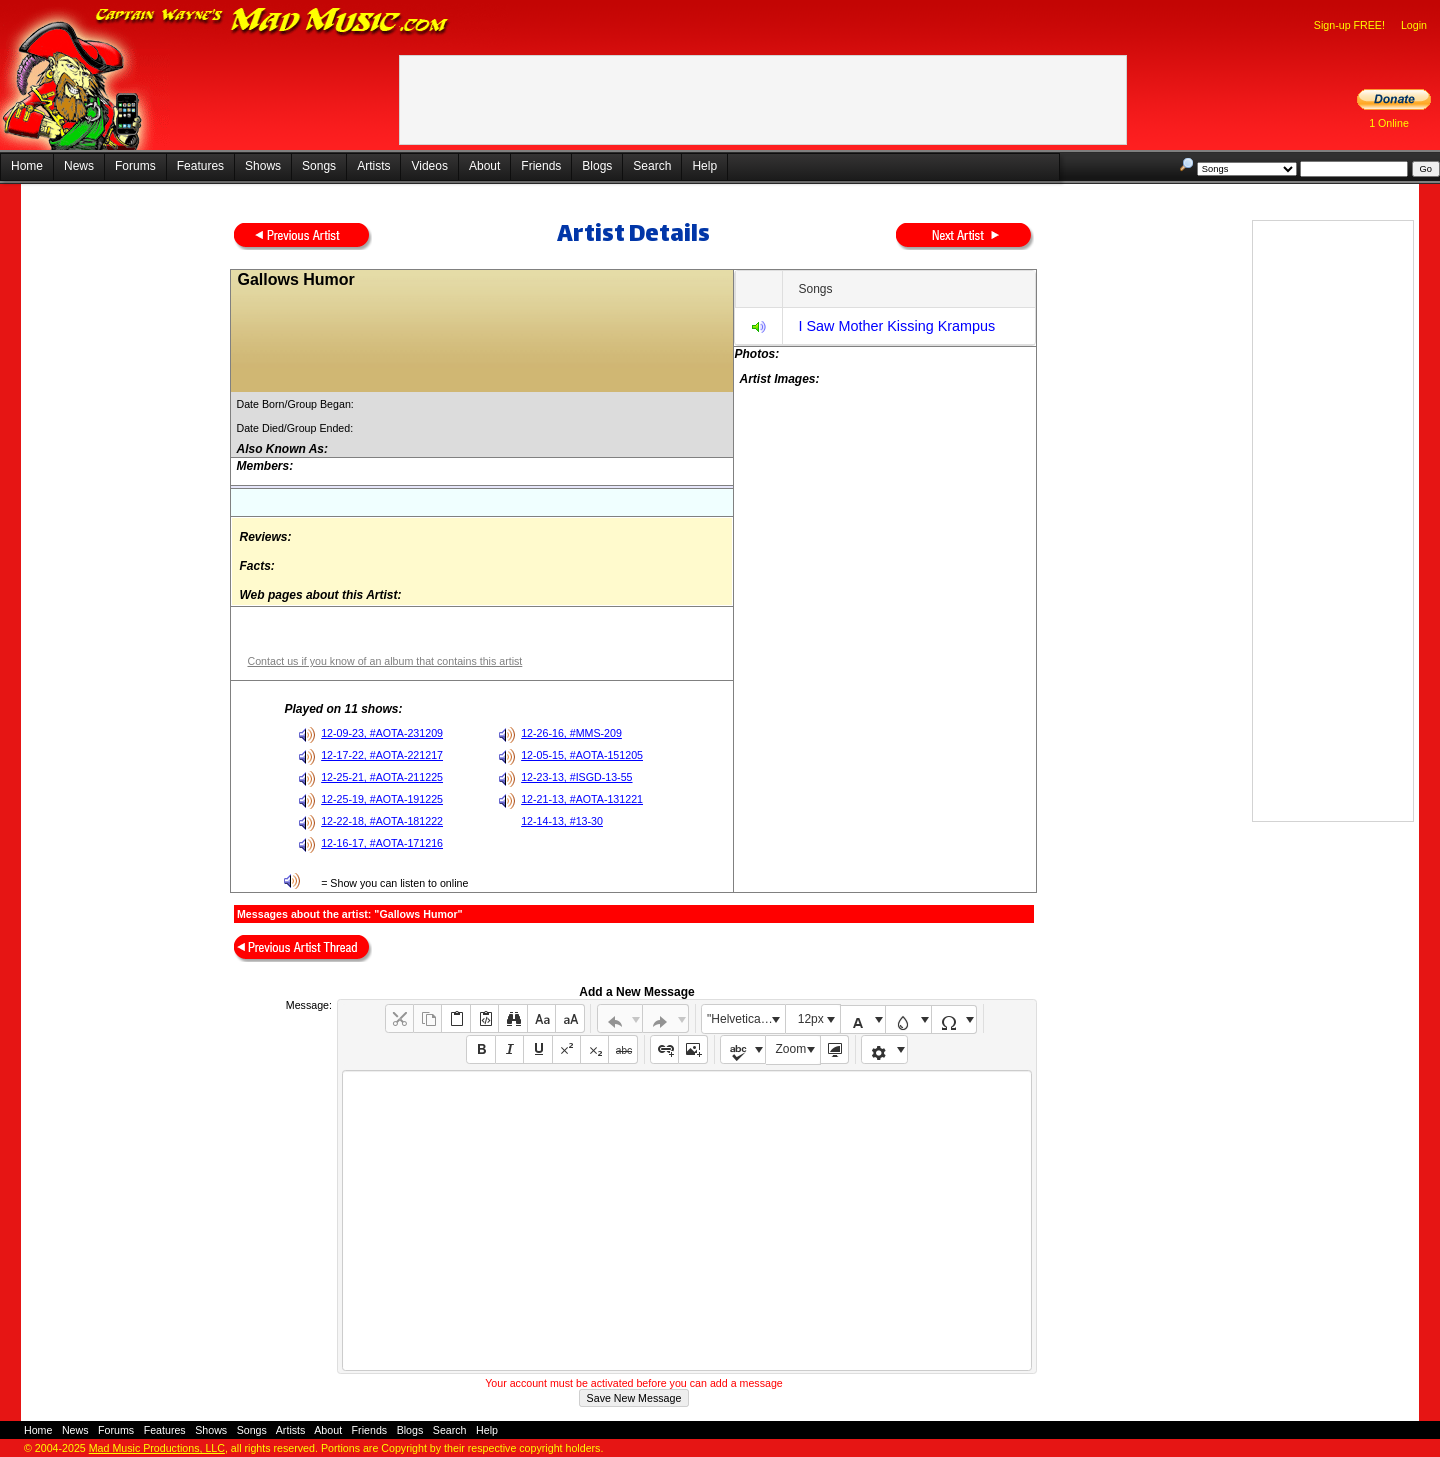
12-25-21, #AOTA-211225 (382, 777)
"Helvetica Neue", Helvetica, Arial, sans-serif (746, 1019)
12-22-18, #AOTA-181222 (382, 821)
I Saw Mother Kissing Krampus (896, 326)
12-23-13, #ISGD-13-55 (576, 777)
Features (200, 166)
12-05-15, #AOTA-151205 (582, 755)
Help (704, 166)
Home (27, 166)
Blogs (597, 166)
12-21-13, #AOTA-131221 (582, 799)
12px (811, 1019)
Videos (429, 166)
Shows (263, 166)
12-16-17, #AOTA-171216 (382, 843)
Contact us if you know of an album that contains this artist (384, 661)
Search (652, 166)
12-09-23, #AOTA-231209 (382, 733)
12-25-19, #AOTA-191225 (382, 799)
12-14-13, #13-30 (562, 821)
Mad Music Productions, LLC (157, 1448)
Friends (541, 166)
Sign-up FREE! (1349, 25)
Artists (373, 166)
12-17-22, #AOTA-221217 (382, 755)
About (484, 166)
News (79, 166)
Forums (135, 166)
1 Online (1389, 123)
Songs (319, 166)
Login (1414, 25)
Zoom (791, 1049)
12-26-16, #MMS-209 (571, 733)
